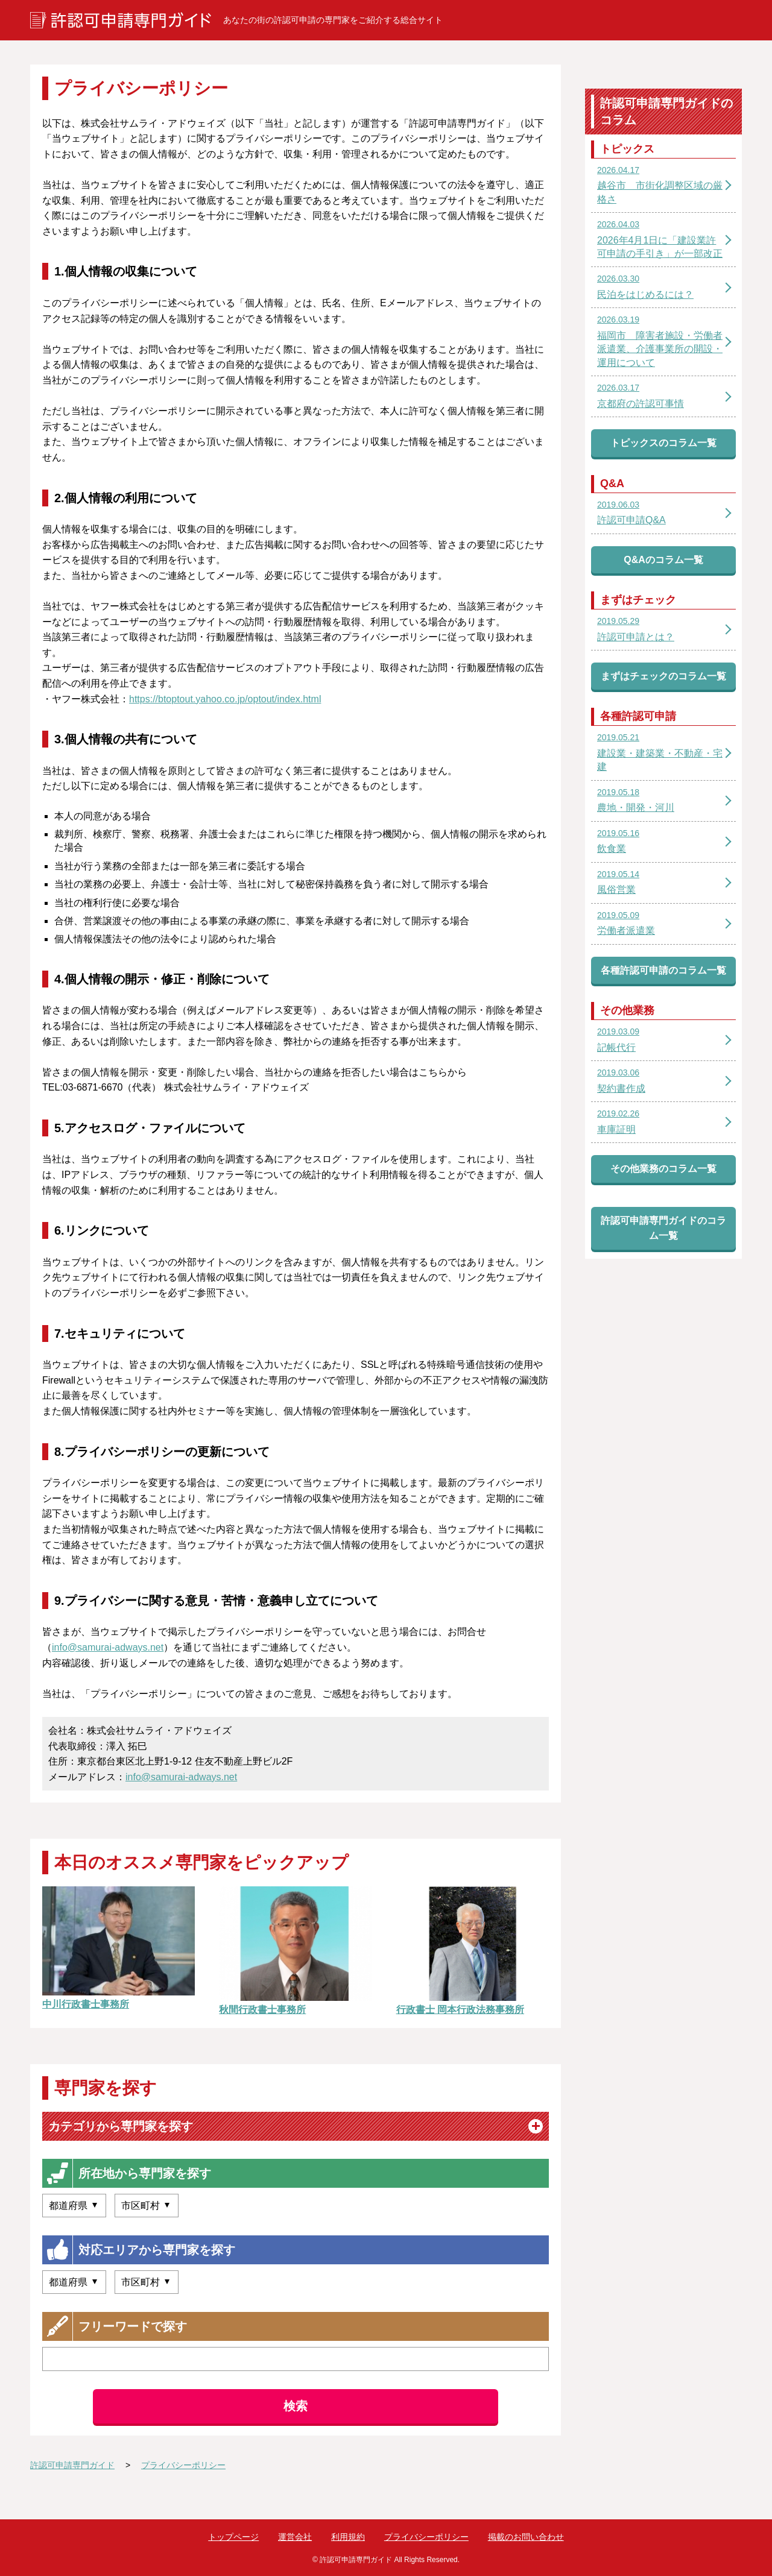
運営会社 (295, 2537)
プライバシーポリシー (426, 2537)
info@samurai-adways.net (107, 1647)
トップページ (233, 2537)
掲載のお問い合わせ (526, 2537)
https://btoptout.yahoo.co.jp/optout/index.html (225, 699)
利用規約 (348, 2537)
